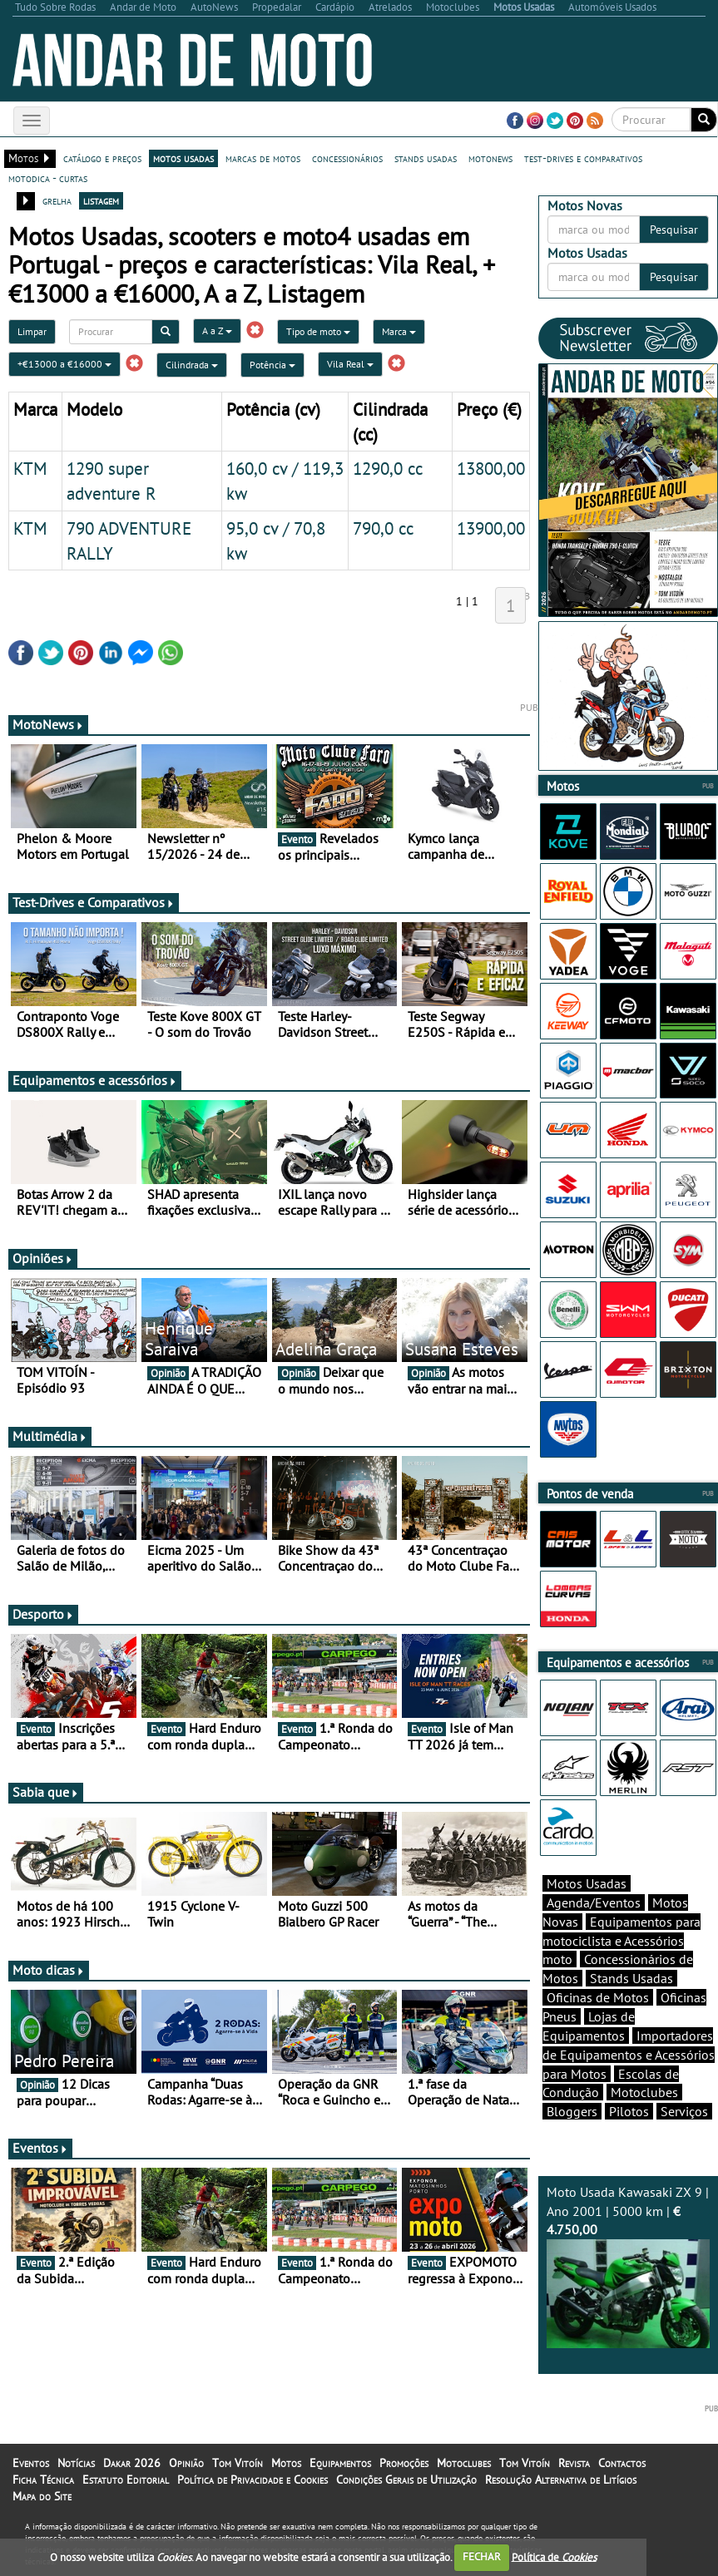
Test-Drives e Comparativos (93, 902)
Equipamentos (340, 2462)
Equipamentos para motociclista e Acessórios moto (621, 1940)
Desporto (43, 1614)
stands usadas (425, 158)
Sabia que (45, 1792)
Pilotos (629, 2111)
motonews (490, 158)
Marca (399, 331)
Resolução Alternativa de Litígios (560, 2479)
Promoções (403, 2462)
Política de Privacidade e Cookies (252, 2479)
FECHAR (482, 2556)
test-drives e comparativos (583, 158)
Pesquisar (674, 229)
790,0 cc (383, 528)
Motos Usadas (586, 1883)
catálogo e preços (102, 158)
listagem (101, 200)
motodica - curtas (47, 177)
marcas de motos (262, 158)
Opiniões (42, 1258)
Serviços (684, 2111)
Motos (286, 2462)
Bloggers (572, 2111)
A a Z (217, 330)
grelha (57, 200)
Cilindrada (192, 364)
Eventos (40, 2147)
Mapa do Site (42, 2496)
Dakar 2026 (132, 2462)
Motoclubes (644, 2092)
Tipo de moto (318, 331)
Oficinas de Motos (598, 1997)
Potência (272, 364)
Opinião (186, 2462)
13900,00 (491, 528)
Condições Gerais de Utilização (406, 2479)
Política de (554, 2556)
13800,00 (491, 468)
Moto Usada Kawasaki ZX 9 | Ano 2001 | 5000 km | (628, 2266)
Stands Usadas (631, 1978)
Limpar (32, 331)
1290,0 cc (388, 468)
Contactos (622, 2462)
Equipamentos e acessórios (94, 1080)
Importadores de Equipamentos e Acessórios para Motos (628, 2054)
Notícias (76, 2462)
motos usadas (183, 158)
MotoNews (48, 724)
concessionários (347, 158)
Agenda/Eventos (594, 1902)
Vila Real (350, 364)
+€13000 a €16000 (64, 364)
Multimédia (49, 1436)
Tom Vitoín (237, 2462)
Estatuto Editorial (125, 2479)
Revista (574, 2462)
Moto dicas (48, 1970)
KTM (30, 468)
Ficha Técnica (43, 2479)
